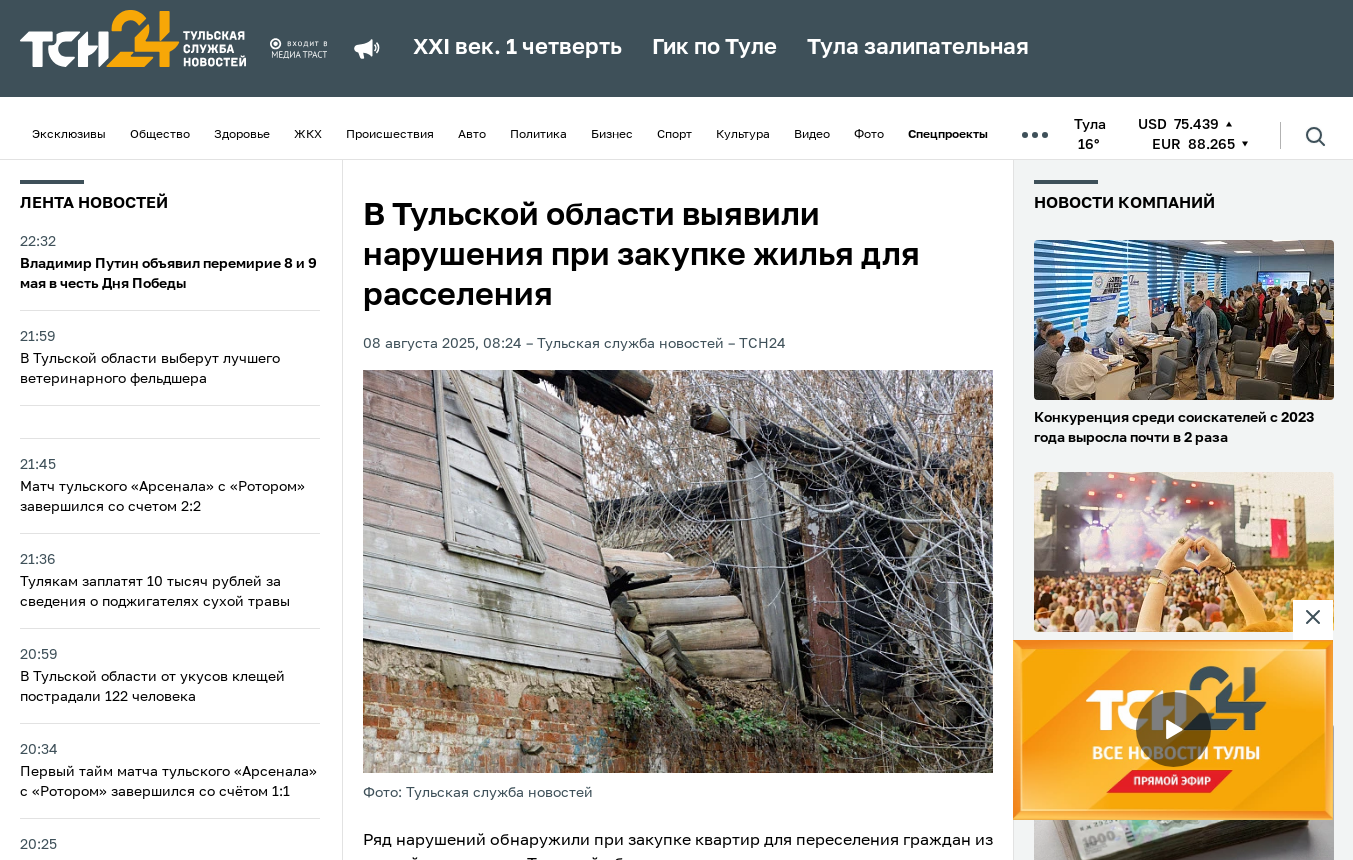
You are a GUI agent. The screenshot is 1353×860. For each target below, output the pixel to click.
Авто (472, 135)
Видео (812, 135)
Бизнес (612, 135)
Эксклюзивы (69, 135)
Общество (160, 135)
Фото (869, 135)
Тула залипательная (918, 48)
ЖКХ (308, 135)
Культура (743, 135)
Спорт (674, 135)
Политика (538, 135)
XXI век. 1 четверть (517, 48)
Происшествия (390, 135)
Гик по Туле (714, 48)
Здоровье (242, 135)
